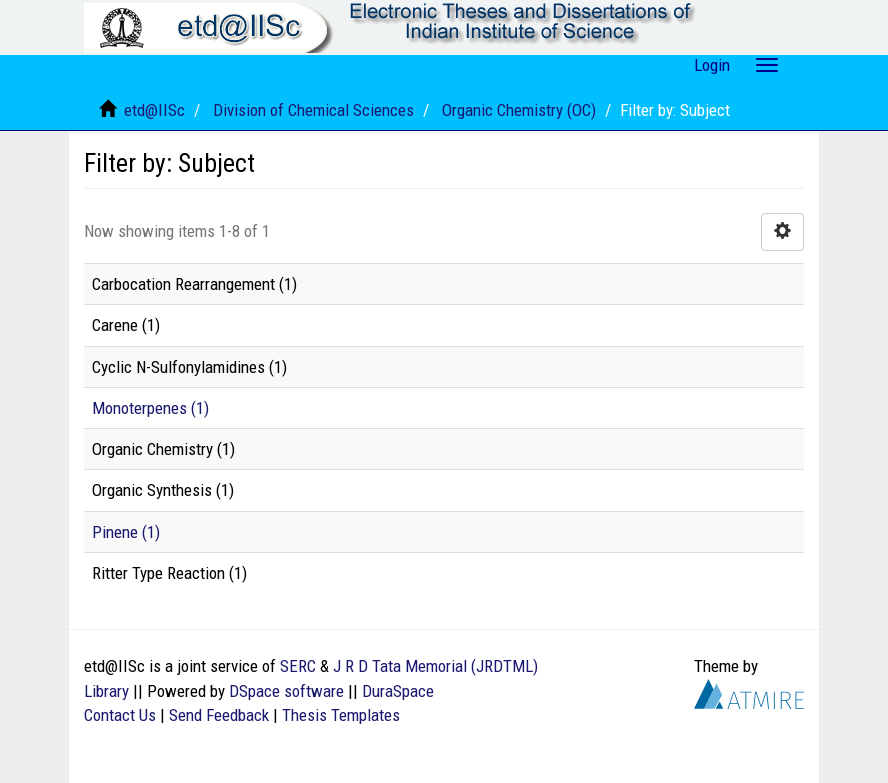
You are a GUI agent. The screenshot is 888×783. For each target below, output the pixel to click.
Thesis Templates (341, 715)
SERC (298, 666)
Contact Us (120, 715)
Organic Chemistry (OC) (519, 110)
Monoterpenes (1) (150, 408)
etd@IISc (154, 110)
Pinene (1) (126, 532)
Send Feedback (219, 715)
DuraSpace (398, 691)
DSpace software (286, 691)
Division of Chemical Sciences (313, 110)
